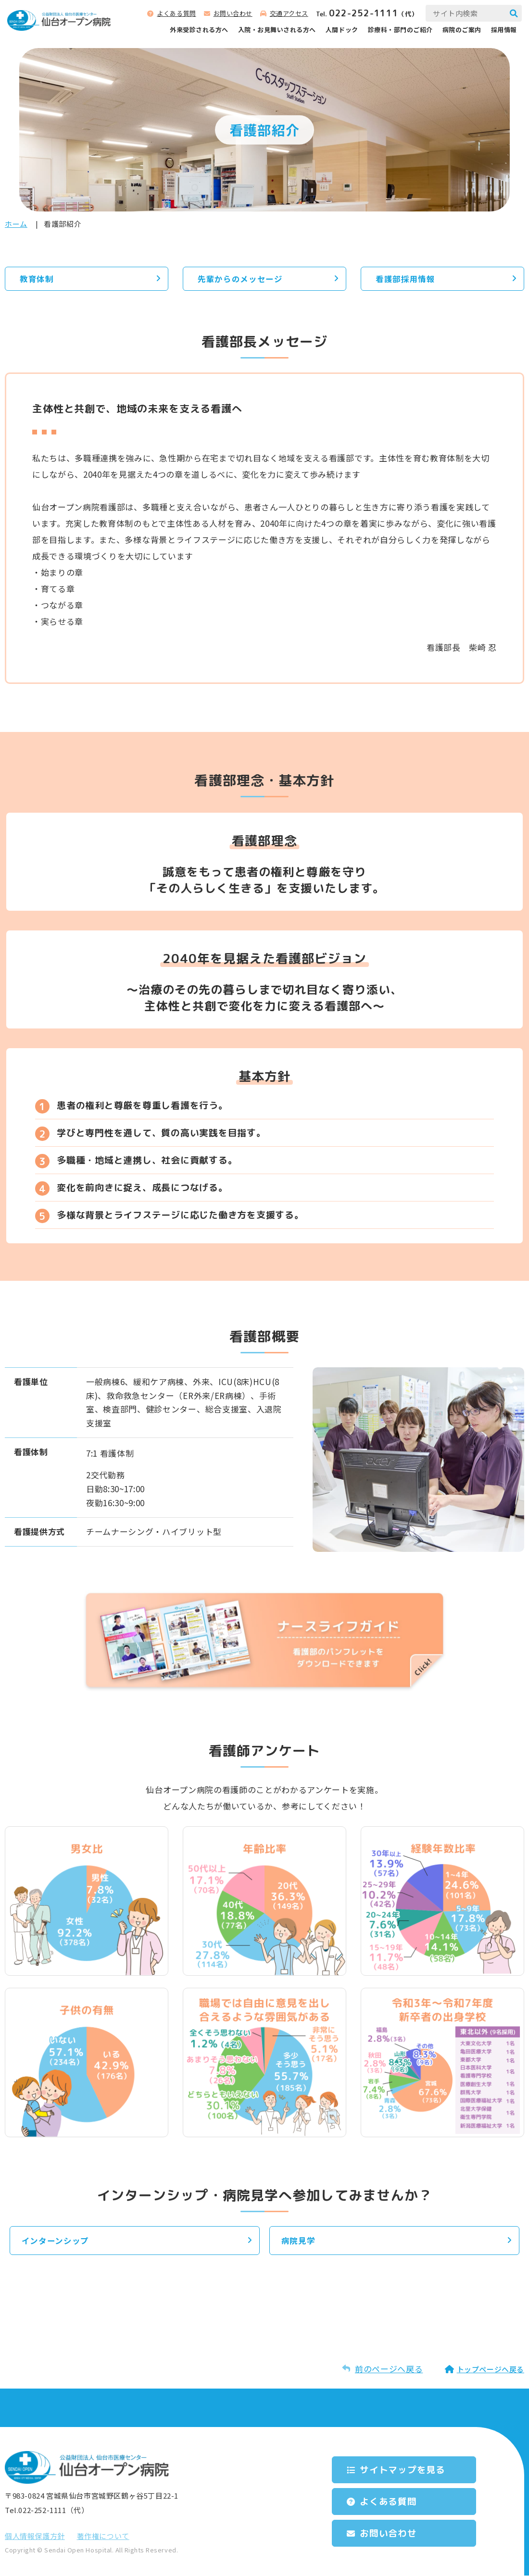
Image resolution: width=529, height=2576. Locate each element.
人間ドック (342, 29)
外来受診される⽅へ (199, 29)
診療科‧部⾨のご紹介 (400, 29)
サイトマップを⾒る (406, 2469)
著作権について (103, 2536)
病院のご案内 (461, 29)
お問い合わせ (233, 13)
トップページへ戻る (490, 2370)
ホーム (16, 224)
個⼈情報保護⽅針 (35, 2536)
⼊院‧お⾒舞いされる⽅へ (277, 29)
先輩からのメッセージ (240, 279)
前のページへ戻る (389, 2369)
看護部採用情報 (405, 279)
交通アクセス (289, 13)
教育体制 (37, 279)
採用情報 (504, 29)
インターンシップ (55, 2241)
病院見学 (299, 2241)
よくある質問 (176, 13)
